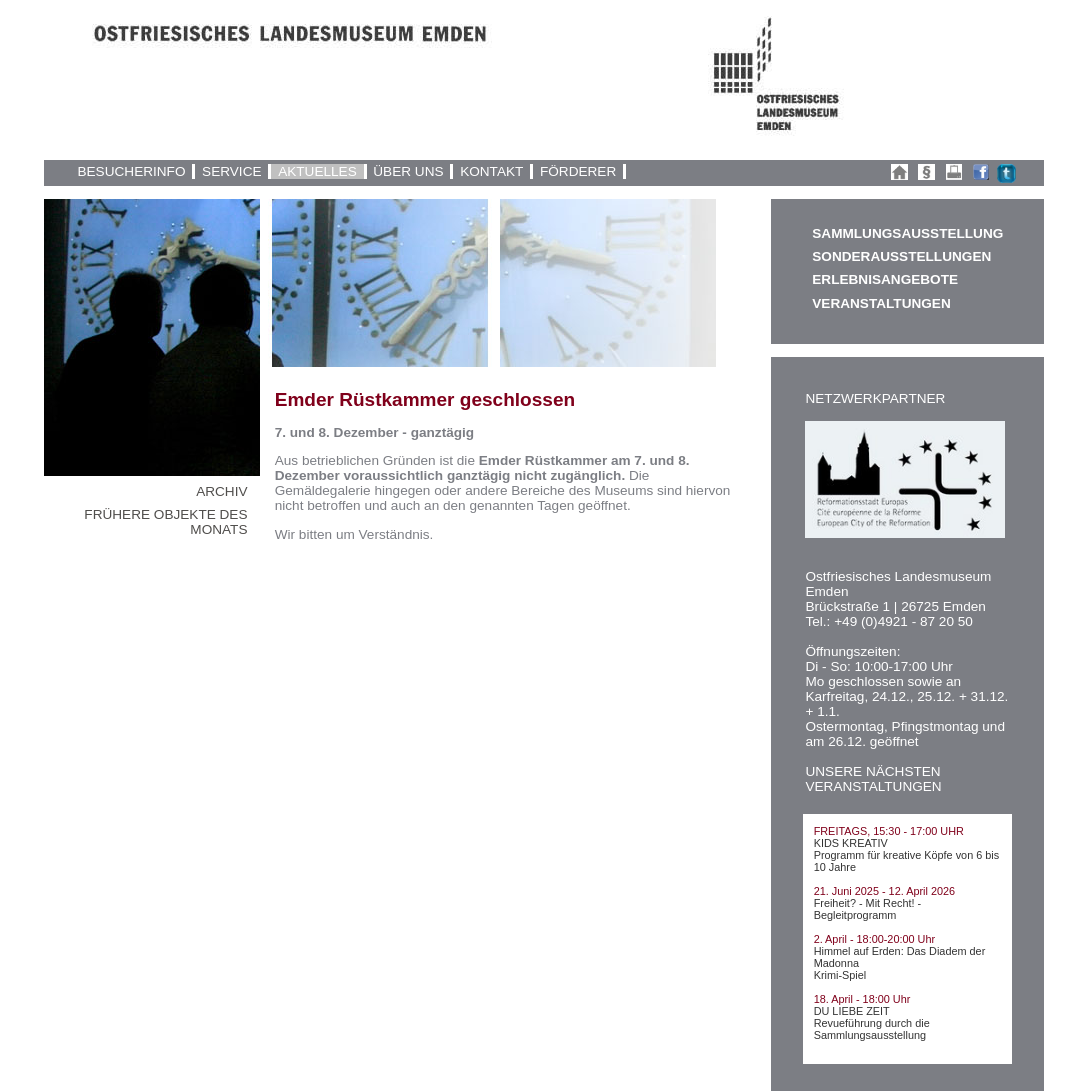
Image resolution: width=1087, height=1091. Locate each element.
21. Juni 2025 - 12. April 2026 (884, 891)
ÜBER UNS (408, 171)
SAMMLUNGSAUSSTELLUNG (907, 233)
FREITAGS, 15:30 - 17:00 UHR (889, 831)
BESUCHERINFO (131, 171)
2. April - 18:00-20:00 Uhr (875, 939)
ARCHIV (221, 491)
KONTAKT (491, 171)
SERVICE (231, 171)
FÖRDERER (578, 171)
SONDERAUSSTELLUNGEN (901, 256)
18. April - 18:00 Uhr (862, 999)
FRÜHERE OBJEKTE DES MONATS (165, 522)
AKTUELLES (317, 171)
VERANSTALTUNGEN (881, 303)
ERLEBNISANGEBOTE (885, 279)
